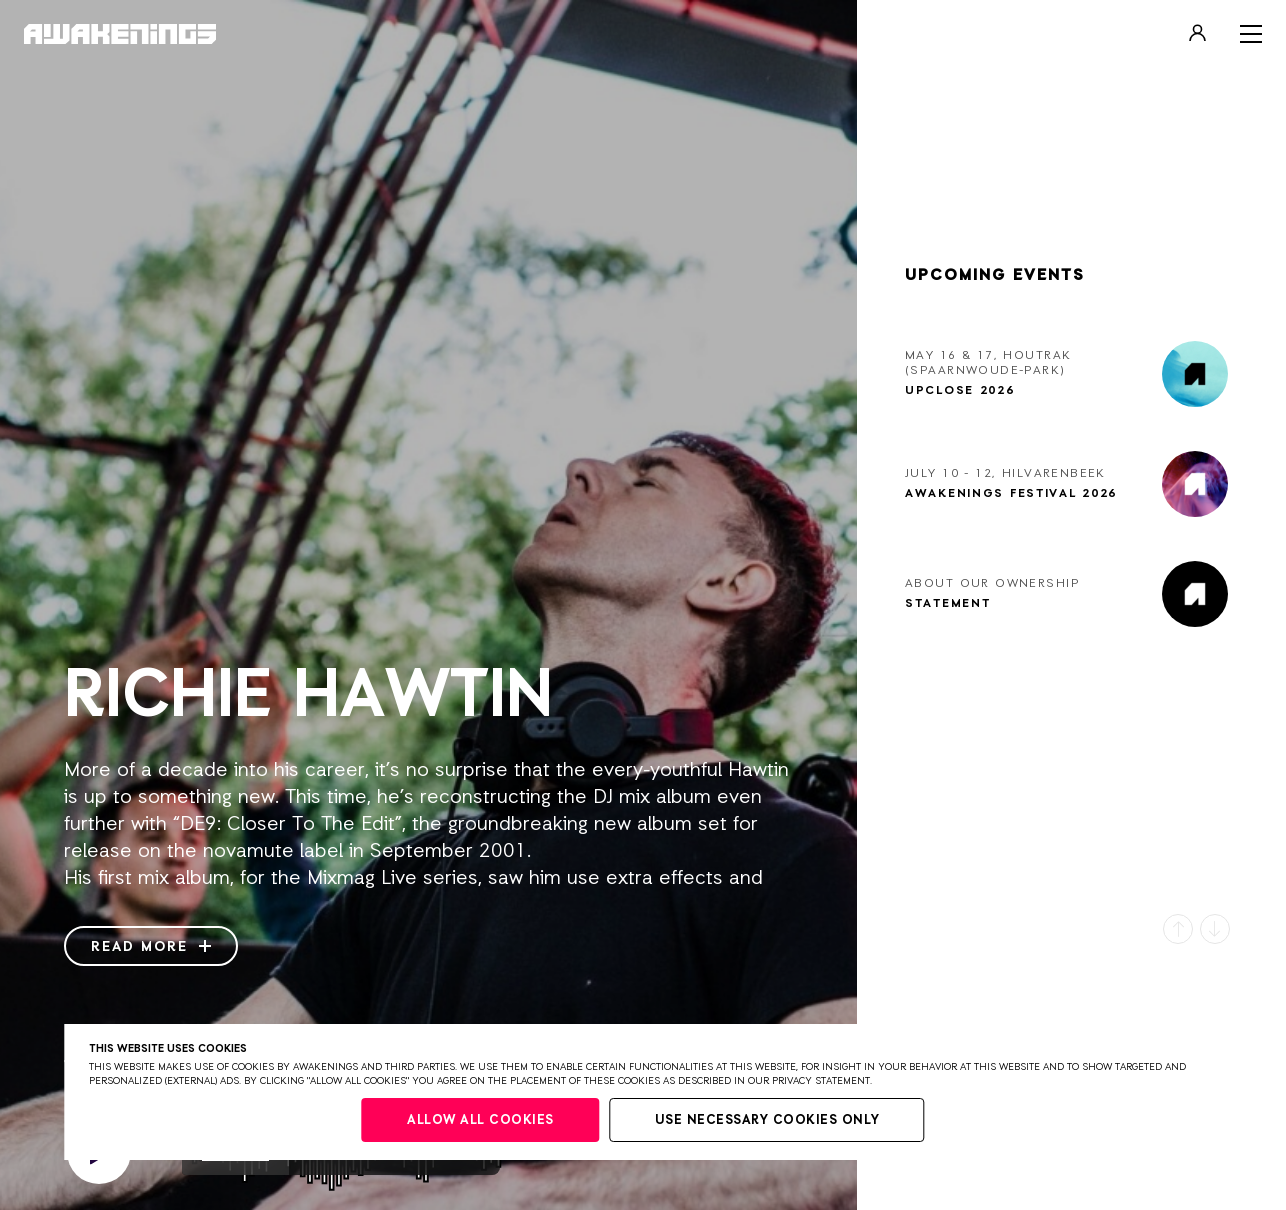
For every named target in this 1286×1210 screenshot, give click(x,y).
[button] (1178, 929)
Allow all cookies (480, 1120)
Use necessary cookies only (767, 1120)
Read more (151, 947)
